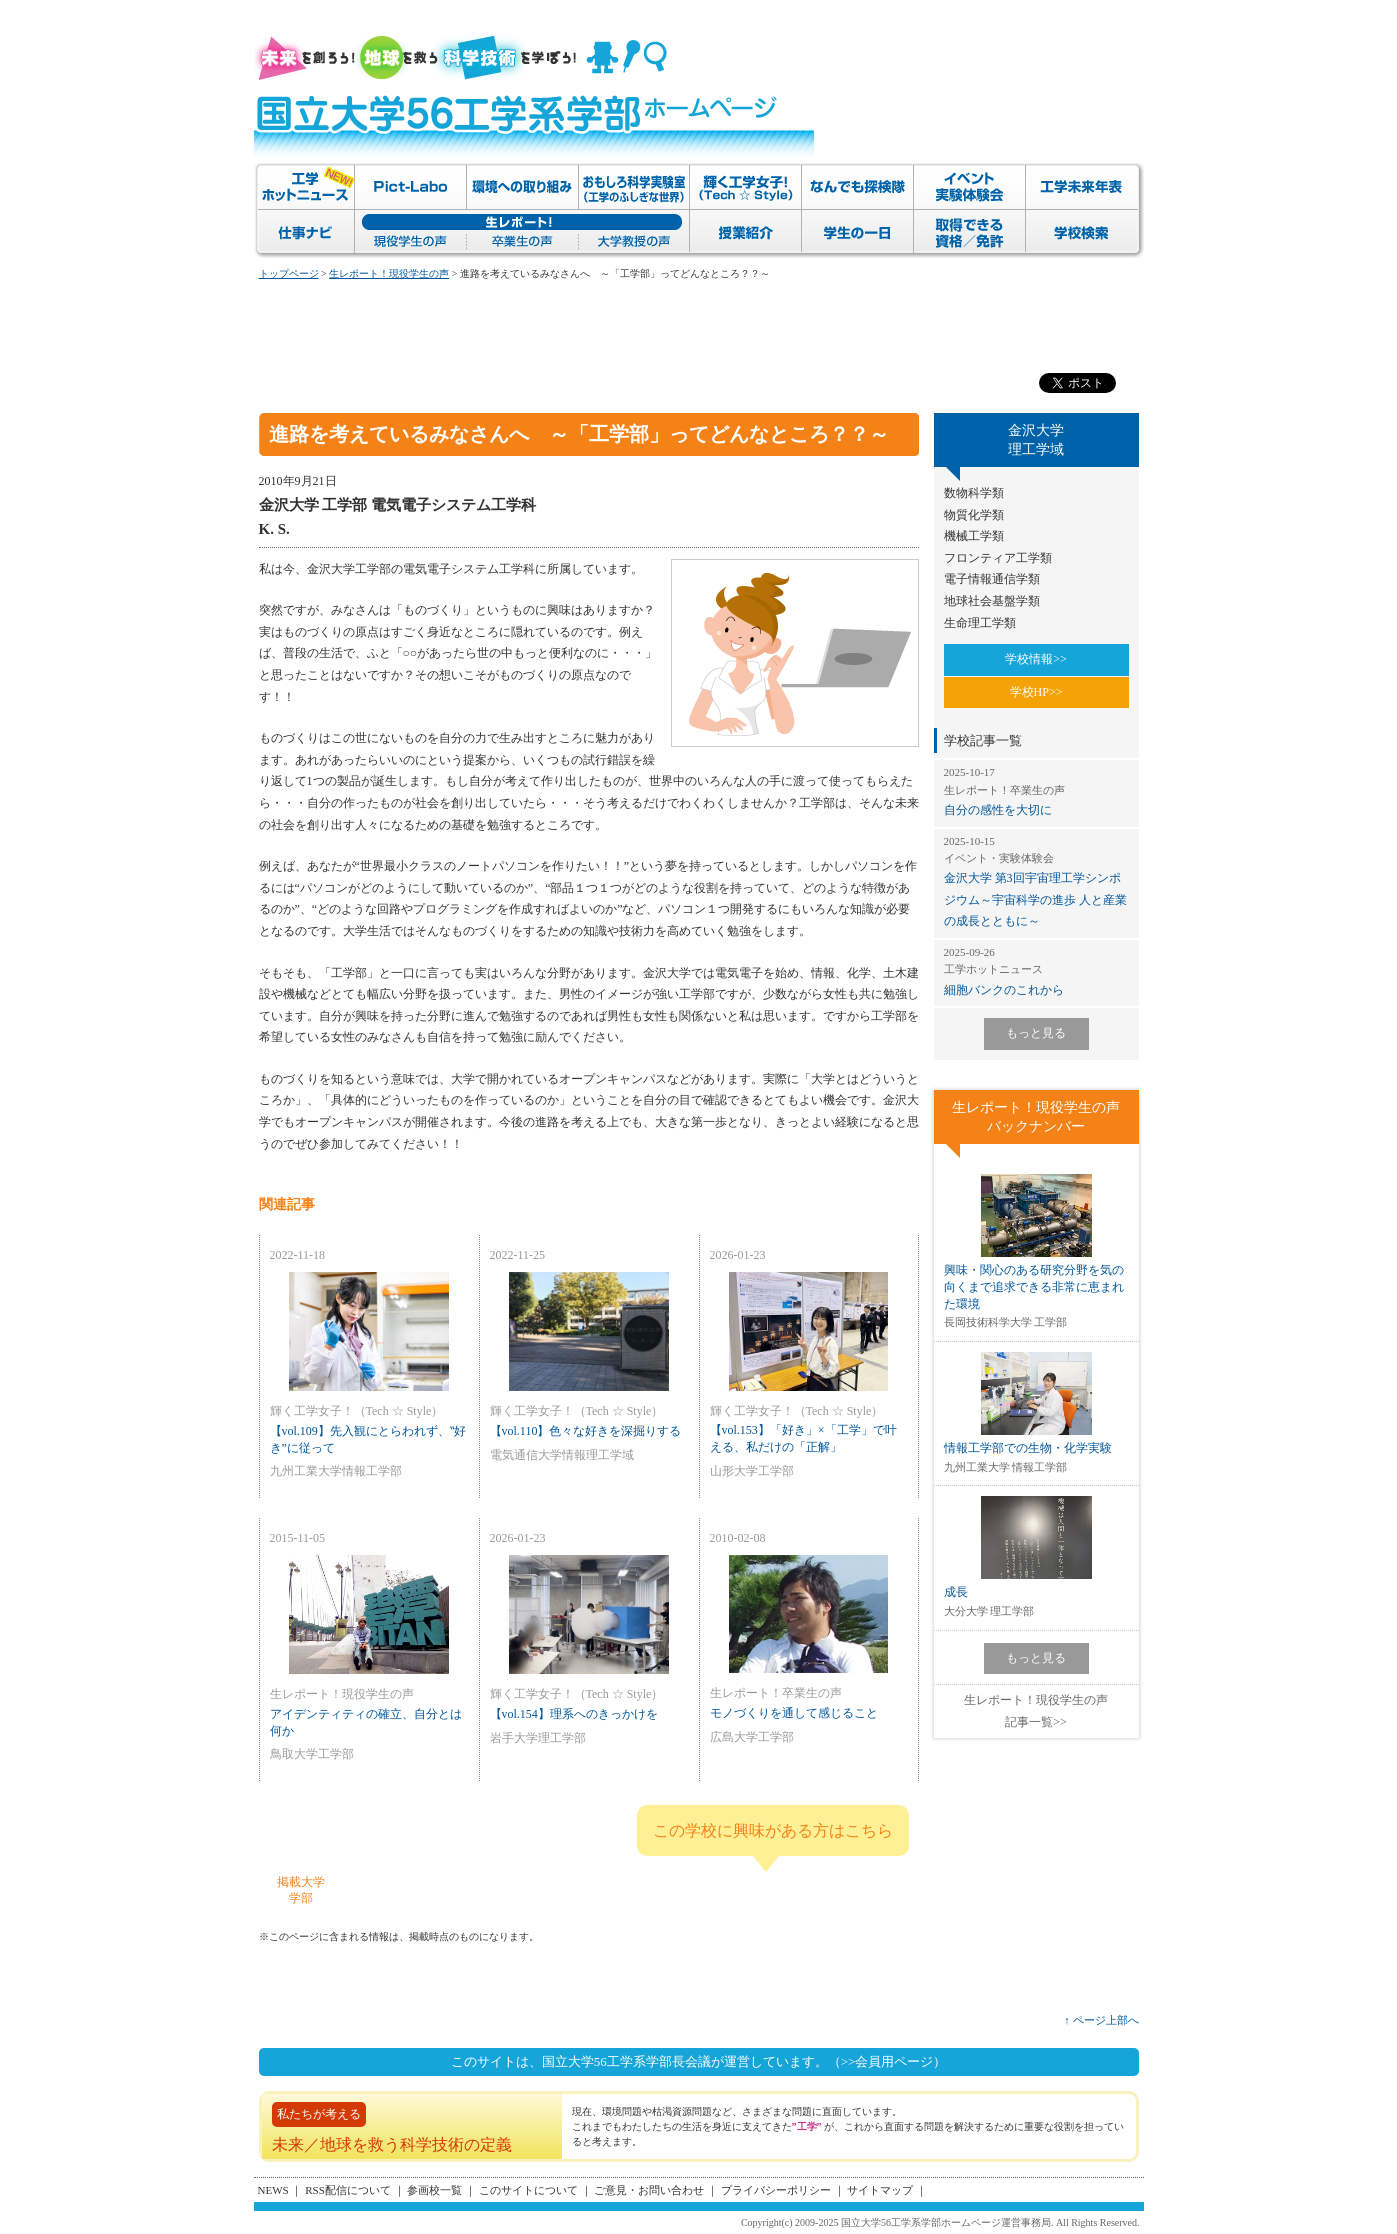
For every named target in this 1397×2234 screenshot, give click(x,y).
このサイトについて (528, 2190)
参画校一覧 (434, 2190)
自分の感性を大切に (1036, 791)
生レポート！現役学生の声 (389, 273)
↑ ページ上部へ (1101, 2020)
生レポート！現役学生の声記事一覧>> (1036, 1711)
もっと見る (1036, 1033)
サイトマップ (880, 2190)
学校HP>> (1036, 692)
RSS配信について (348, 2190)
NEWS (273, 2190)
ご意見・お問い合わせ (649, 2190)
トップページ (289, 273)
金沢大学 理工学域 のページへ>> (821, 1889)
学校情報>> (1036, 659)
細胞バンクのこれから (1036, 971)
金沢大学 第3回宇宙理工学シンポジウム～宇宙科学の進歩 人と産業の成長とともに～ (1036, 881)
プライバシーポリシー (776, 2190)
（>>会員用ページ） (887, 2061)
